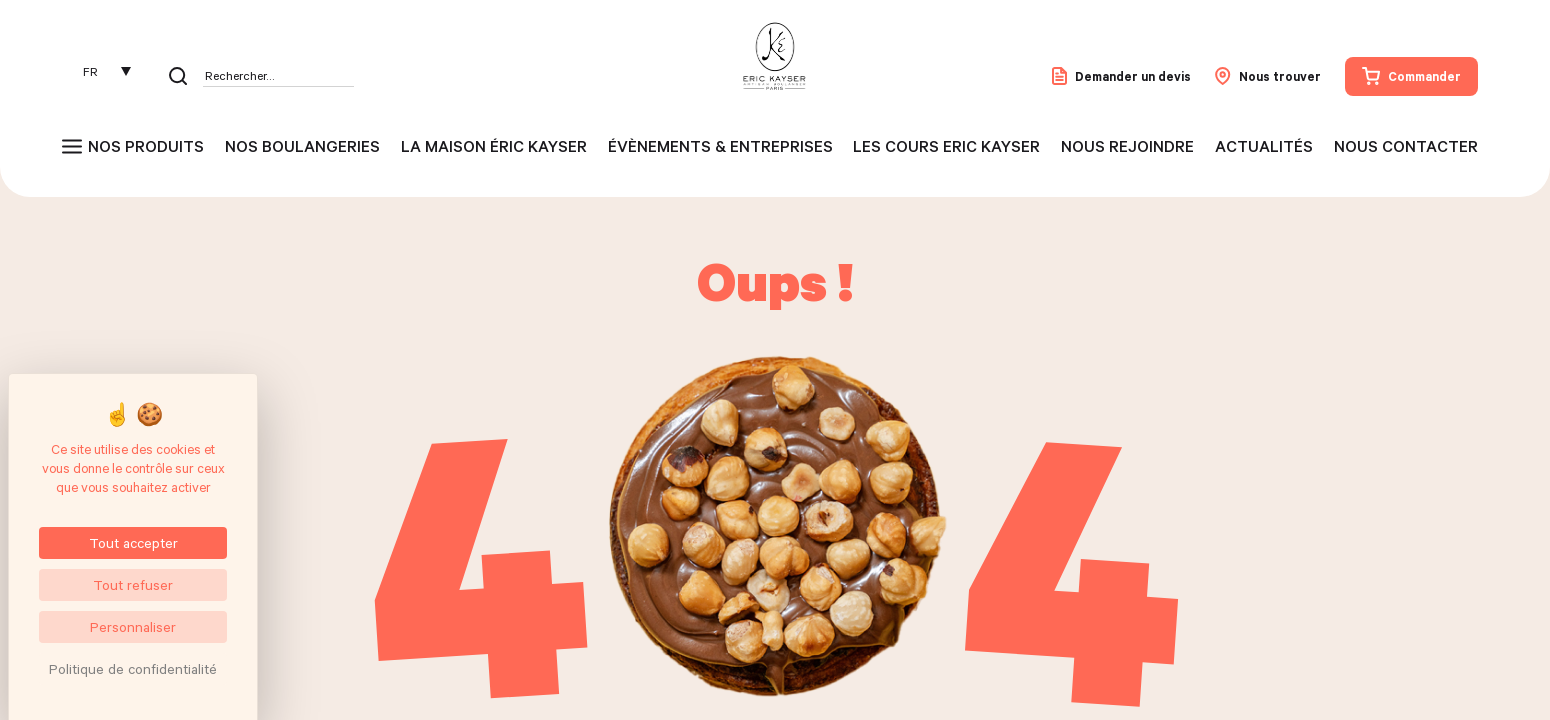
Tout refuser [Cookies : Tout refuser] (133, 584)
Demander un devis (1121, 76)
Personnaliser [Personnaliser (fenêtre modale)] (133, 626)
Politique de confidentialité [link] (133, 668)
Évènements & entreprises (720, 146)
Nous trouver (1268, 76)
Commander (1411, 76)
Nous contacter (1406, 146)
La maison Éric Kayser (494, 146)
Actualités (1264, 146)
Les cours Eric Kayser (946, 146)
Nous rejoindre (1127, 146)
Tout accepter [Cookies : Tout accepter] (133, 542)
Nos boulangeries (302, 146)
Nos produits (146, 146)
